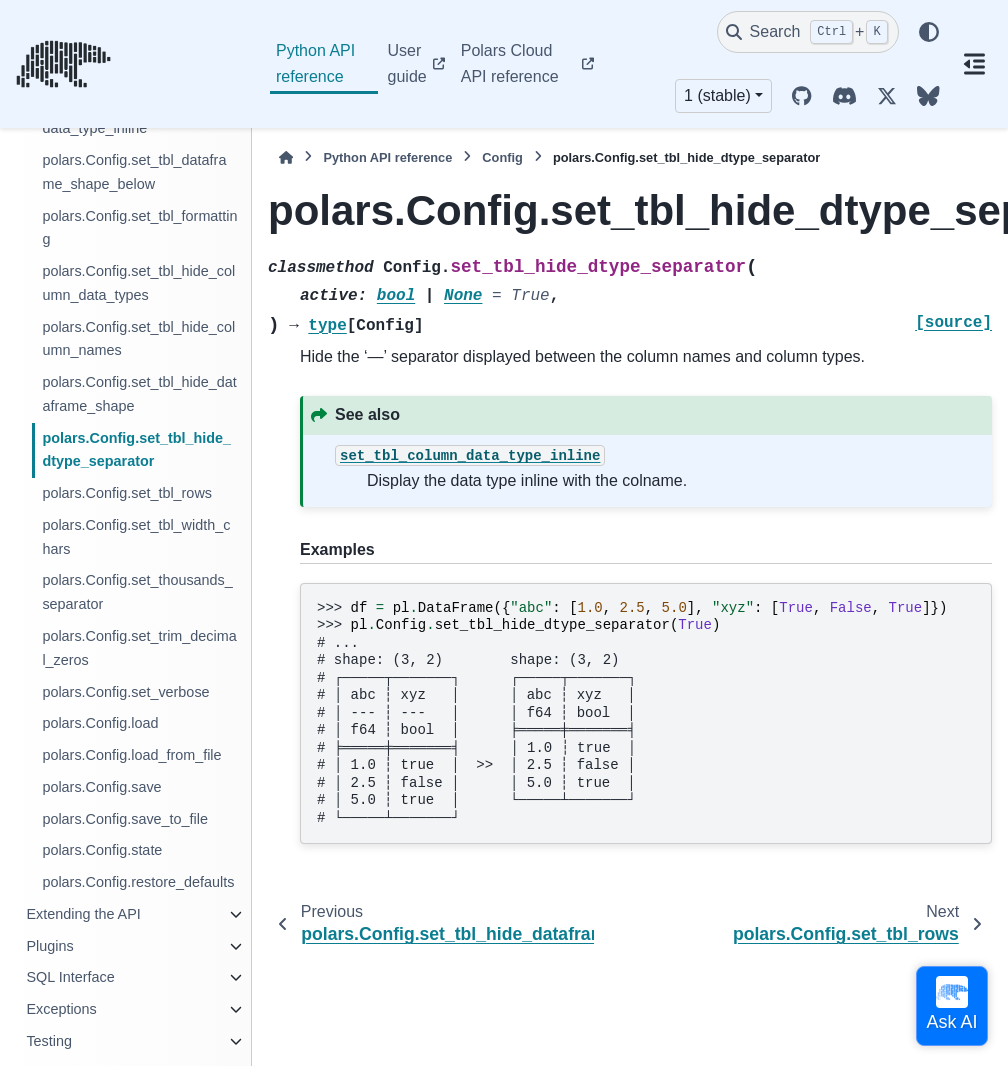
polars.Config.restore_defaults (138, 882)
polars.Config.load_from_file (131, 755)
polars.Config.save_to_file (125, 819)
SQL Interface (70, 977)
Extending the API (83, 914)
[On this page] (975, 64)
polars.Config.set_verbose (125, 692)
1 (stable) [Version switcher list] (717, 95)
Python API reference (315, 63)
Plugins (49, 946)
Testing (49, 1041)
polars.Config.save (101, 787)
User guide (407, 63)
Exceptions (61, 1009)
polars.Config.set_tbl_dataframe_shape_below (134, 172)
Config (502, 157)
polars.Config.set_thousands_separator (137, 592)
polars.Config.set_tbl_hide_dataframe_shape (139, 394)
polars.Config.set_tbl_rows (127, 493)
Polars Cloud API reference (510, 63)
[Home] (286, 157)
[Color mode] (929, 32)
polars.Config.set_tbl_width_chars (136, 537)
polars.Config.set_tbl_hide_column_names (138, 339)
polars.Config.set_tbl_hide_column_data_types (138, 283)
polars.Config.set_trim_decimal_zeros (139, 648)
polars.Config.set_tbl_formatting (139, 228)
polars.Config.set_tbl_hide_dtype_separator (136, 450)
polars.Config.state (102, 850)
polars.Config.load (100, 723)
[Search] (808, 32)
